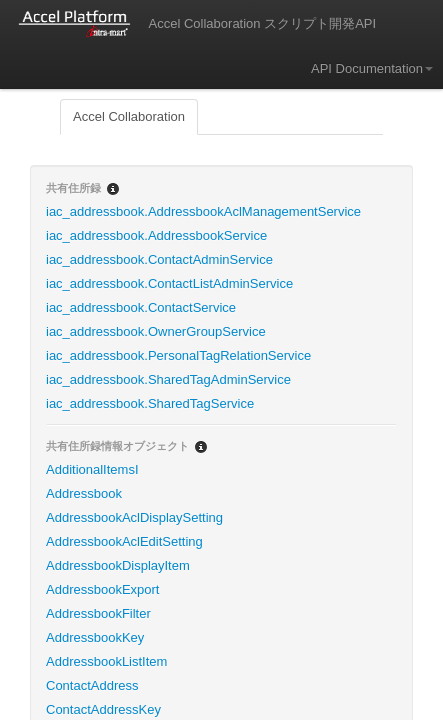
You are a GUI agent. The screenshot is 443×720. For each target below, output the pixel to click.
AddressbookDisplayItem (118, 565)
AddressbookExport (102, 589)
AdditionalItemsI (92, 469)
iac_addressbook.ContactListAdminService (169, 283)
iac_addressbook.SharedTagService (150, 403)
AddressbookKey (95, 637)
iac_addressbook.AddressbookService (156, 235)
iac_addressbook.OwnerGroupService (156, 331)
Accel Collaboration (129, 116)
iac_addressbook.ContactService (141, 307)
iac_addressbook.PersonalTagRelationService (178, 355)
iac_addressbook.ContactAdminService (159, 259)
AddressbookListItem (106, 661)
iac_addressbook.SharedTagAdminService (168, 379)
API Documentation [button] (372, 68)
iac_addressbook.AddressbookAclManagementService (203, 211)
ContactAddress (92, 685)
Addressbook (84, 493)
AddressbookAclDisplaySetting (134, 517)
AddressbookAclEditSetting (124, 541)
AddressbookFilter (98, 613)
